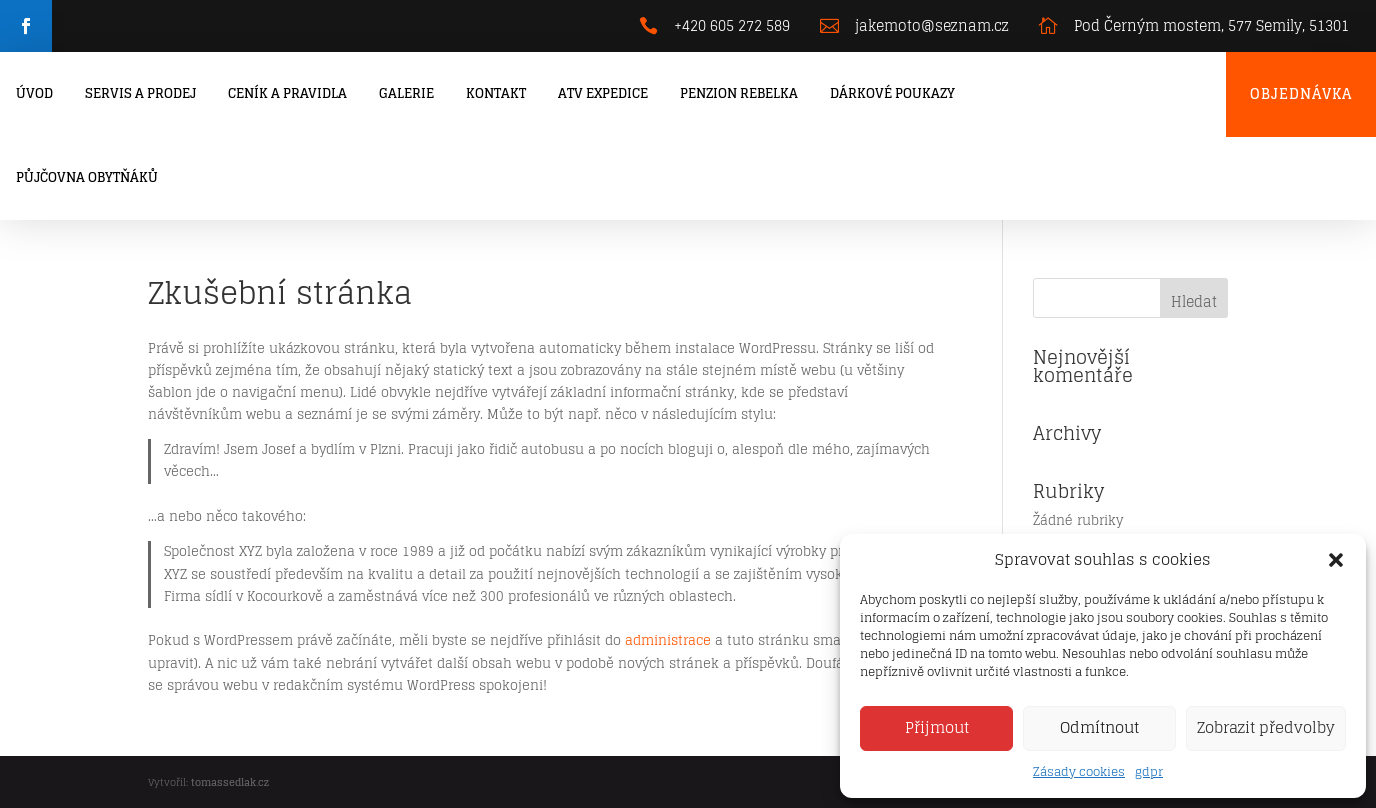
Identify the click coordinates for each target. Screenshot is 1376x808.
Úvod (34, 93)
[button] (1336, 560)
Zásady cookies (1079, 771)
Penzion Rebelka (739, 93)
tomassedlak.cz (230, 782)
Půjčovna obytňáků (87, 177)
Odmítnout (1099, 727)
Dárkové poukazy (892, 93)
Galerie (406, 93)
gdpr (1149, 771)
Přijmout (937, 727)
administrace (668, 640)
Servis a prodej (140, 93)
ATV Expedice (603, 93)
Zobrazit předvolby (1266, 727)
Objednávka (1301, 93)
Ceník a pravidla (287, 93)
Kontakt (496, 93)
